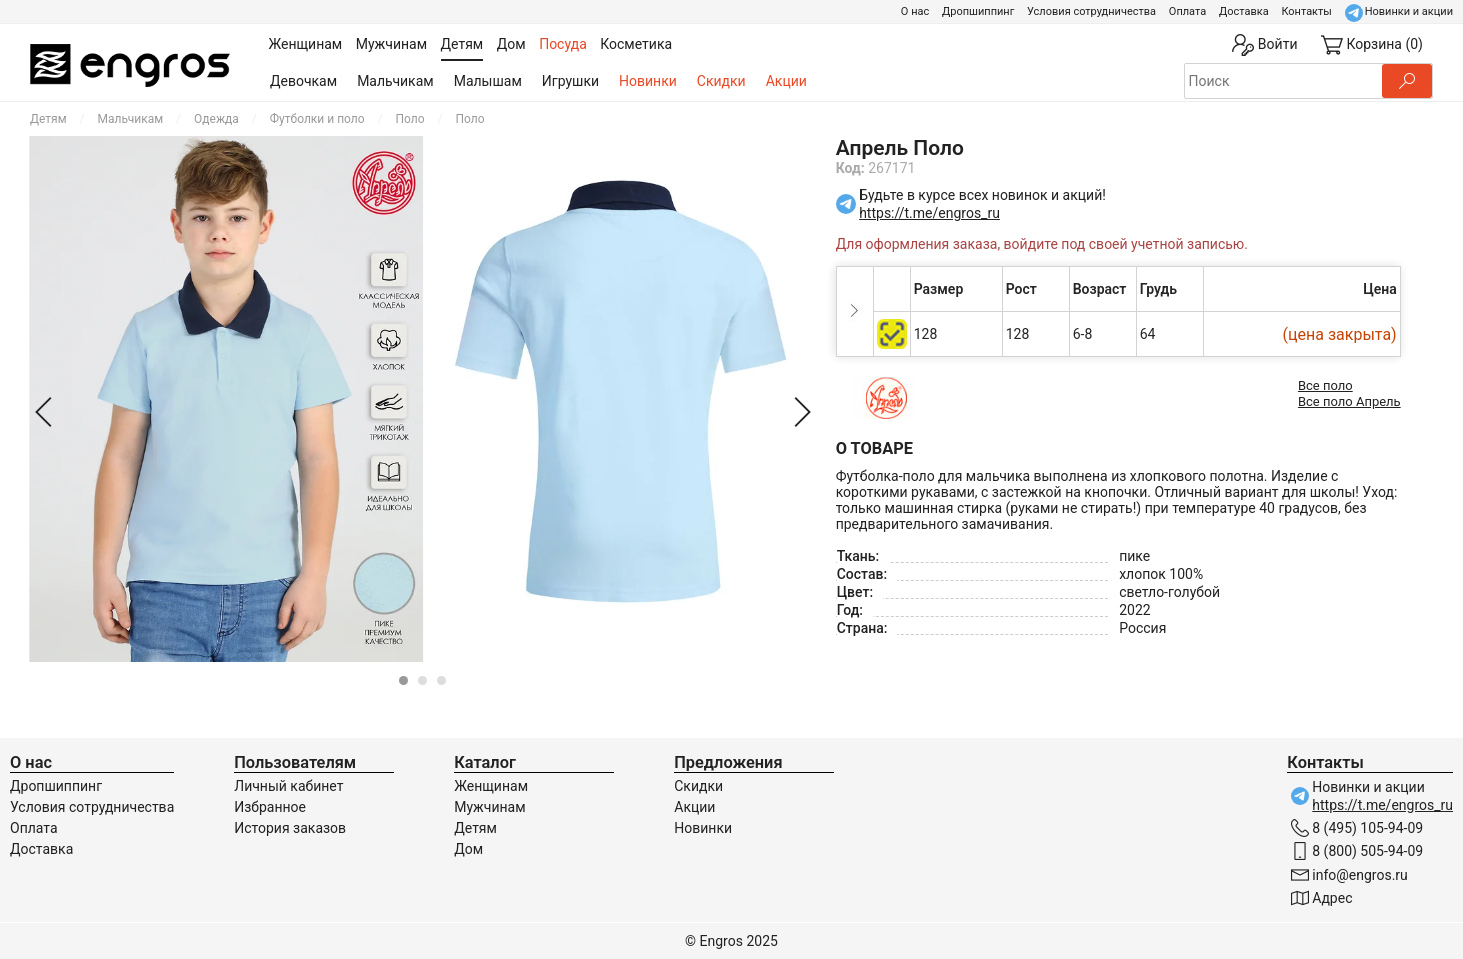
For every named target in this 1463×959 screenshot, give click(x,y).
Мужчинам (489, 807)
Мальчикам (395, 81)
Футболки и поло (317, 119)
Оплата (1187, 11)
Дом (468, 849)
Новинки (648, 81)
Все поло (1325, 385)
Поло (410, 119)
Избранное (270, 807)
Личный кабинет (288, 786)
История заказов (290, 828)
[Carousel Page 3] (441, 680)
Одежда (216, 119)
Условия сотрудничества (1091, 11)
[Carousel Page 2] (422, 680)
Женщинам (491, 786)
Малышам (488, 81)
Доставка (1244, 11)
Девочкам (303, 81)
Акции (786, 81)
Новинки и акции (1409, 11)
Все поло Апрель (1349, 401)
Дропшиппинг (978, 11)
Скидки (721, 81)
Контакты (1306, 11)
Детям (48, 119)
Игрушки (570, 81)
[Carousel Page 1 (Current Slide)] (403, 680)
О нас (915, 11)
